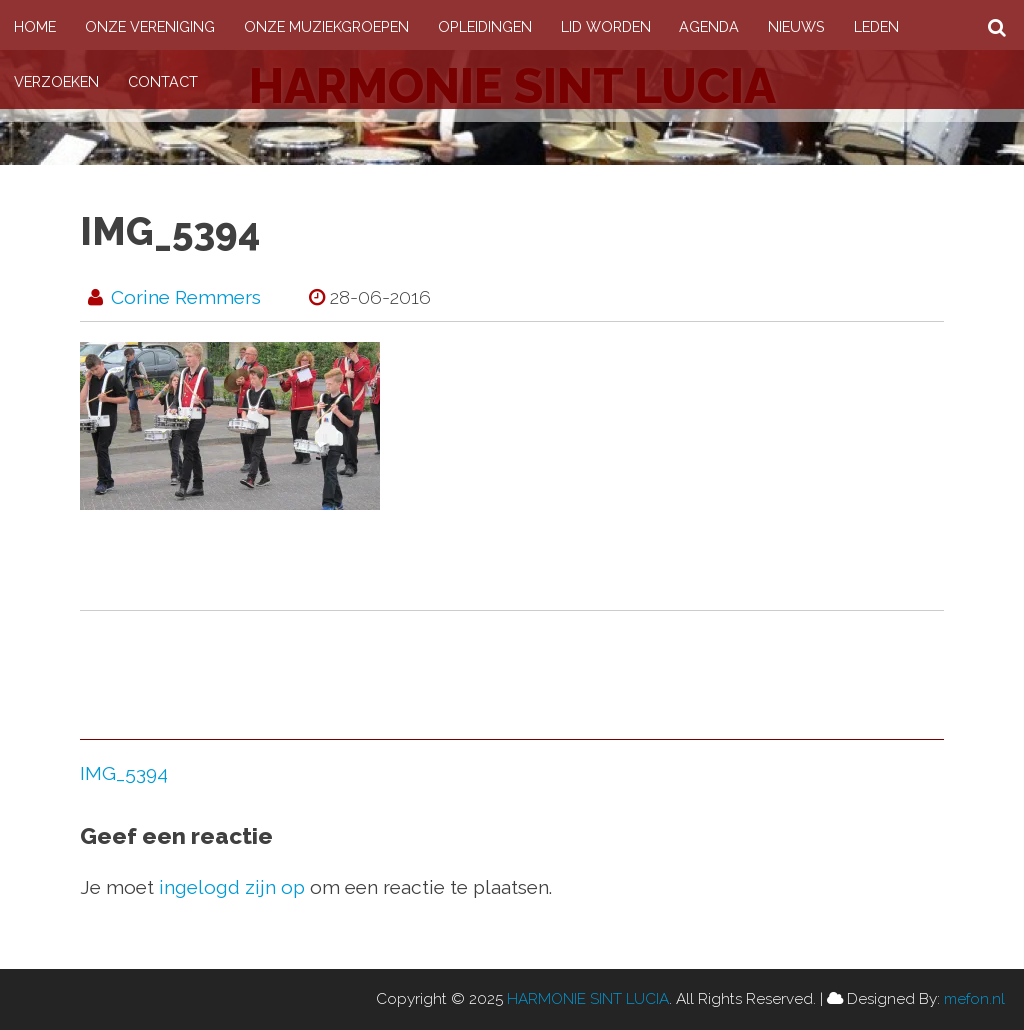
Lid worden (606, 26)
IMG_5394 (124, 773)
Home (35, 26)
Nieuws (796, 26)
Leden (876, 26)
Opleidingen (485, 26)
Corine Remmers (186, 297)
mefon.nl (974, 999)
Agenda (709, 26)
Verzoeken (56, 81)
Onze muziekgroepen (326, 26)
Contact (163, 81)
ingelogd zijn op (232, 887)
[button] (230, 426)
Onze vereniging (150, 26)
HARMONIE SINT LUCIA (588, 999)
